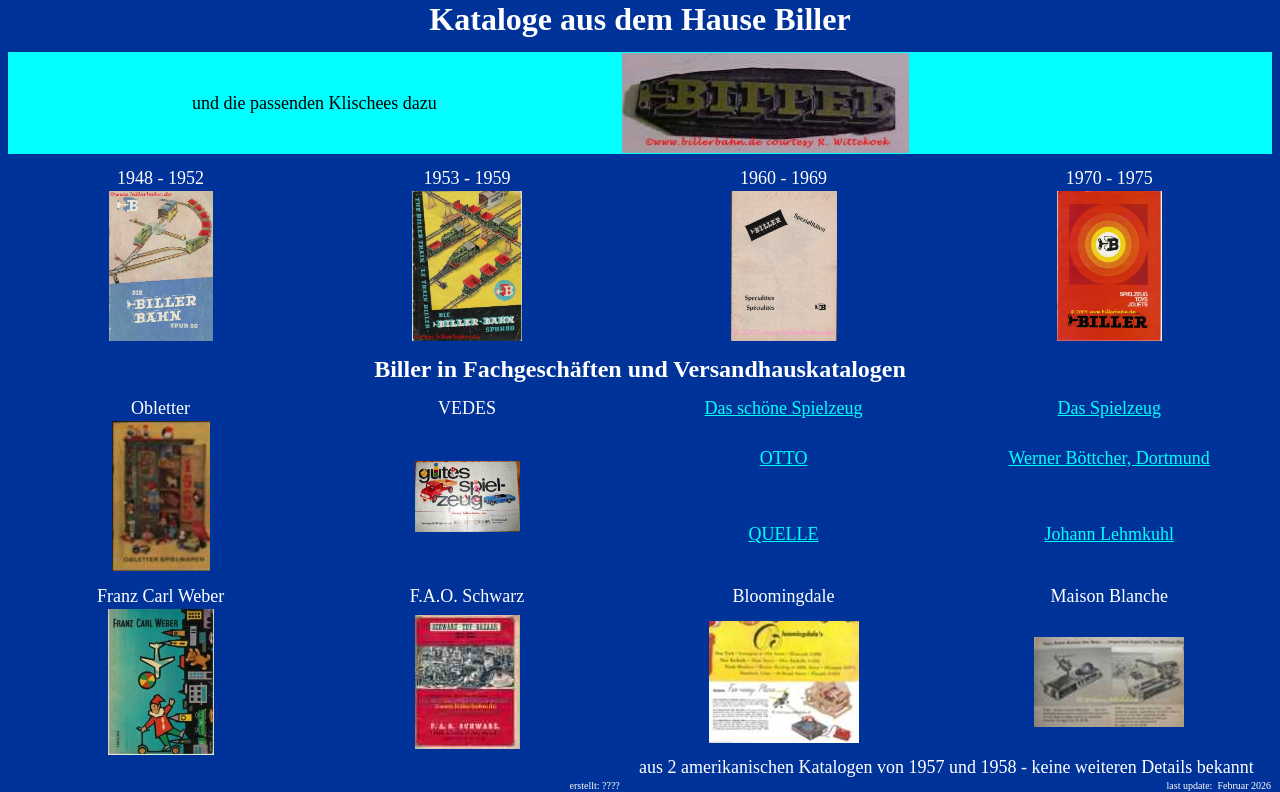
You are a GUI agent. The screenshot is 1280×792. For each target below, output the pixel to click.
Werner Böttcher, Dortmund (1109, 458)
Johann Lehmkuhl (1108, 534)
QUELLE (784, 534)
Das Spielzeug (1108, 408)
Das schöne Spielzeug (784, 408)
